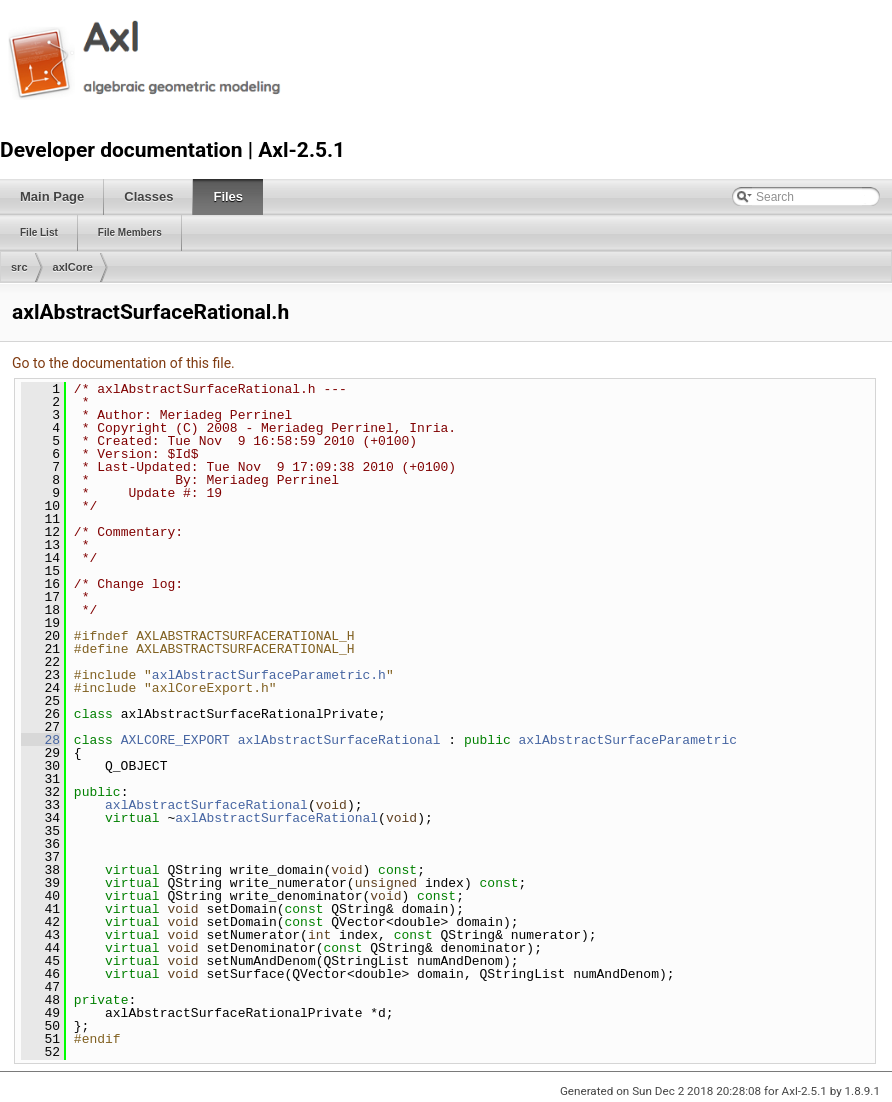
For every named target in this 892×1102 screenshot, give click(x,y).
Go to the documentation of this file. (123, 363)
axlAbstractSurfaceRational (339, 740)
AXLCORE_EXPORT (175, 740)
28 (40, 740)
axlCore (73, 267)
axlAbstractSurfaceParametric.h (269, 675)
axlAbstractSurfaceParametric (628, 740)
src (19, 267)
